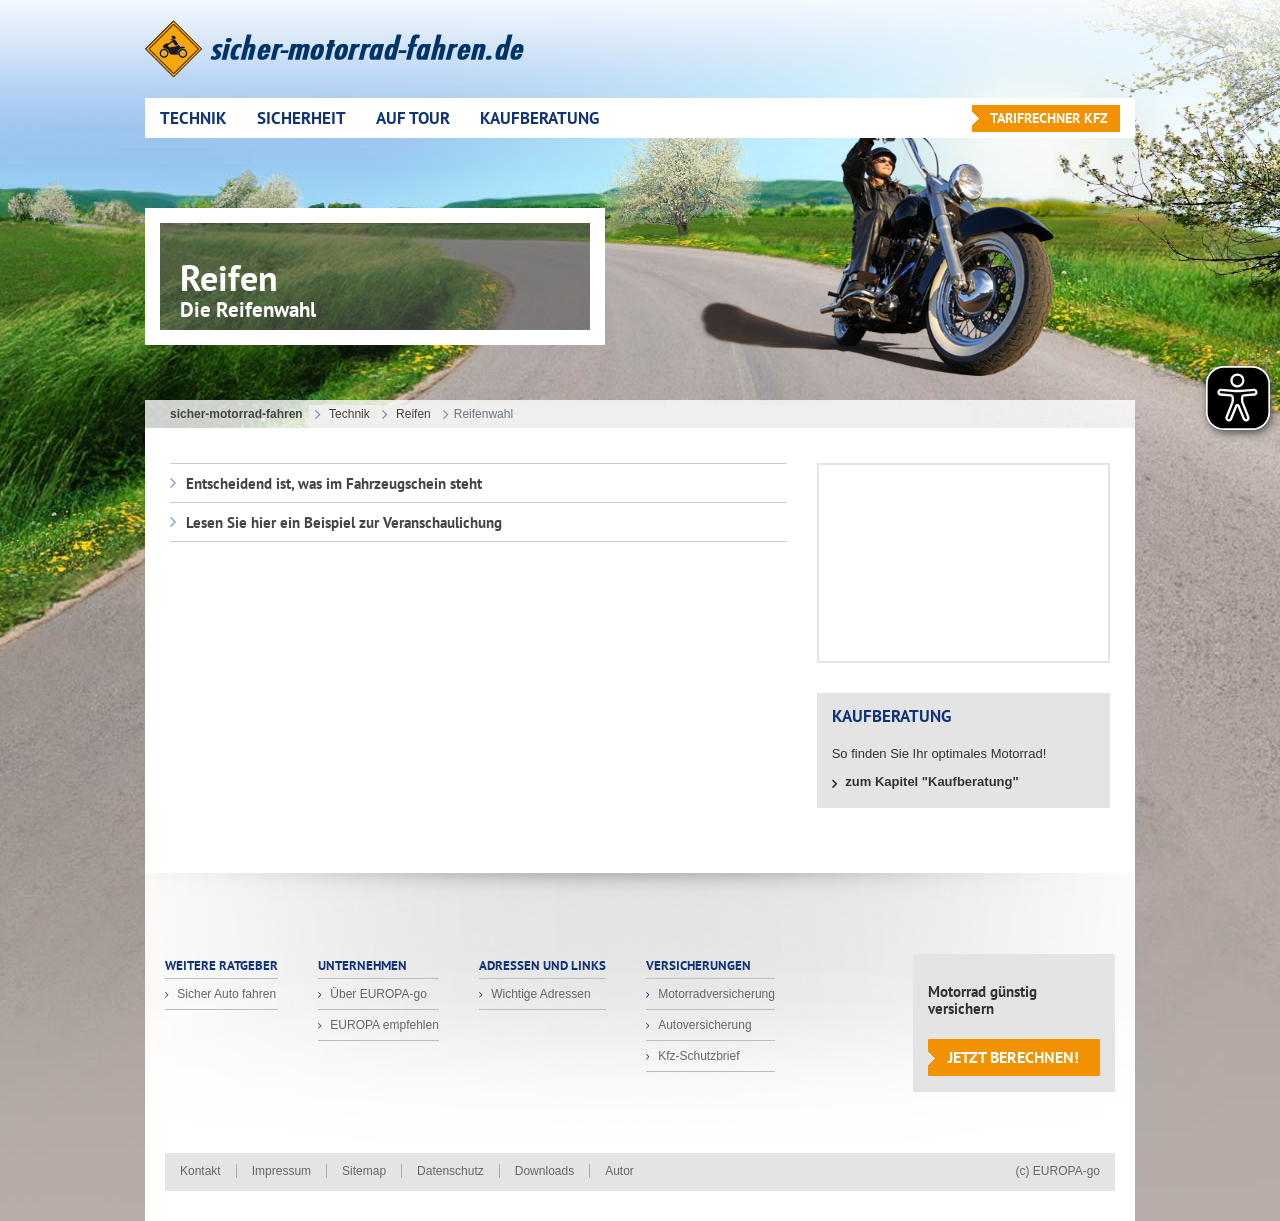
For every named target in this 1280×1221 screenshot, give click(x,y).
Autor (619, 1171)
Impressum (281, 1171)
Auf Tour (413, 118)
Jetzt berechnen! (1013, 1057)
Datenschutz (450, 1171)
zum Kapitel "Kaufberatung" (930, 781)
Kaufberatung (539, 118)
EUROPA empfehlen (383, 1025)
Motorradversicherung (715, 994)
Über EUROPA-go (377, 994)
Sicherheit (301, 118)
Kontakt (200, 1171)
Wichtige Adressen (539, 994)
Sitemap (364, 1171)
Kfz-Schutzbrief (697, 1056)
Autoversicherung (703, 1025)
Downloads (544, 1171)
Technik (193, 118)
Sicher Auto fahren (225, 994)
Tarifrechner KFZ (1049, 118)
